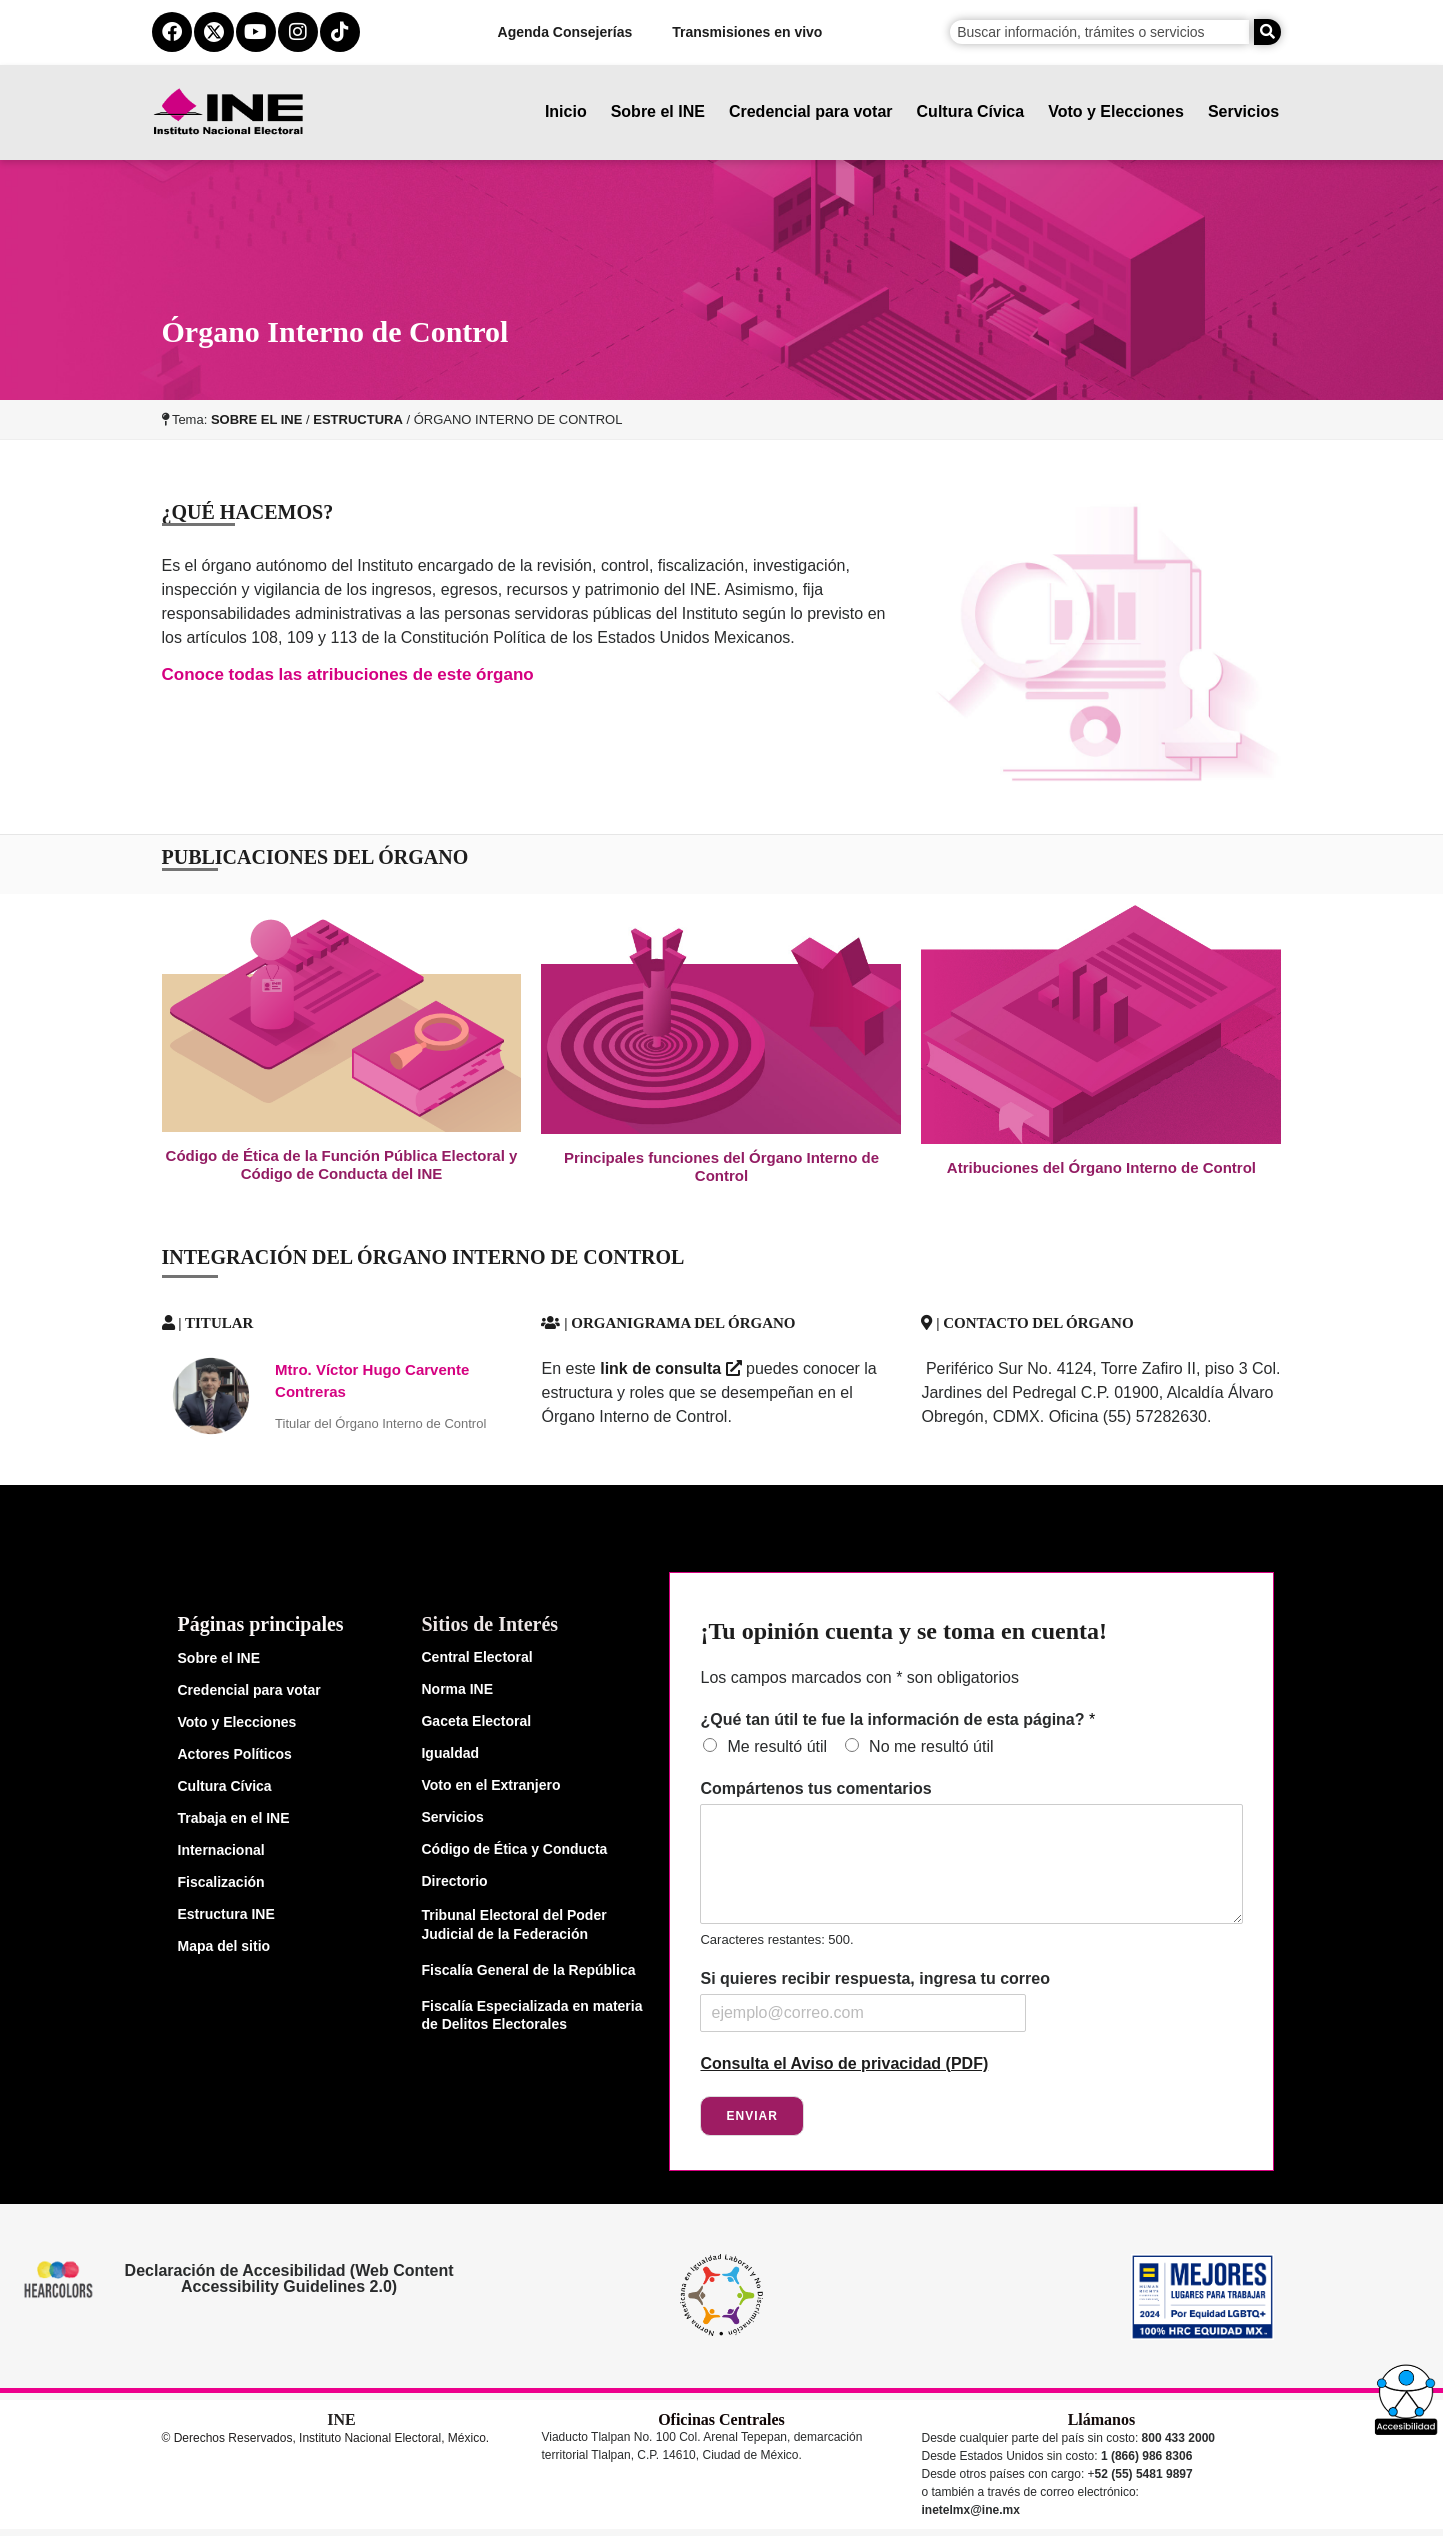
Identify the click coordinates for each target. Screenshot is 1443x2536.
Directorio (454, 1881)
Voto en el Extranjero (490, 1785)
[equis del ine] (214, 32)
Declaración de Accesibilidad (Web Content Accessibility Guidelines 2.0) (288, 2278)
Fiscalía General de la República (528, 1970)
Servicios (1243, 111)
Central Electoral (476, 1657)
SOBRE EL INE (257, 419)
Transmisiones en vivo (748, 32)
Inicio (566, 111)
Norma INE (457, 1689)
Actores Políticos (235, 1754)
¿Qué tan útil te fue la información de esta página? (897, 1719)
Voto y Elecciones (1117, 111)
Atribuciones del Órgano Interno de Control (1101, 1167)
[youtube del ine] (256, 32)
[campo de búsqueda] (1099, 32)
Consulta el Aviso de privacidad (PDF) (844, 2063)
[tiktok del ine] (340, 32)
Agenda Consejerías (565, 32)
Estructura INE (226, 1914)
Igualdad (450, 1753)
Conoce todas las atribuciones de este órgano (348, 674)
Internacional (221, 1850)
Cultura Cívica (971, 111)
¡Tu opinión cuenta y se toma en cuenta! (903, 1631)
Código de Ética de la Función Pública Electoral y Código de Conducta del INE (342, 1164)
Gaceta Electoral (476, 1721)
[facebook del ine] (172, 32)
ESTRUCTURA (358, 419)
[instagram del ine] (298, 32)
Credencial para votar (811, 111)
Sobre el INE (658, 111)
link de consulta (670, 1368)
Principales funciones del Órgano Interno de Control (721, 1166)
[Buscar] (1267, 32)
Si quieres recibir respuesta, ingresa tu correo (874, 1978)
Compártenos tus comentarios (815, 1788)
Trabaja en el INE (234, 1818)
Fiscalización (221, 1882)
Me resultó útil (777, 1746)
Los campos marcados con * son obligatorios (859, 1677)
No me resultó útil (931, 1746)
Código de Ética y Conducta (514, 1849)
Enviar (751, 2116)
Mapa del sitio (224, 1946)
